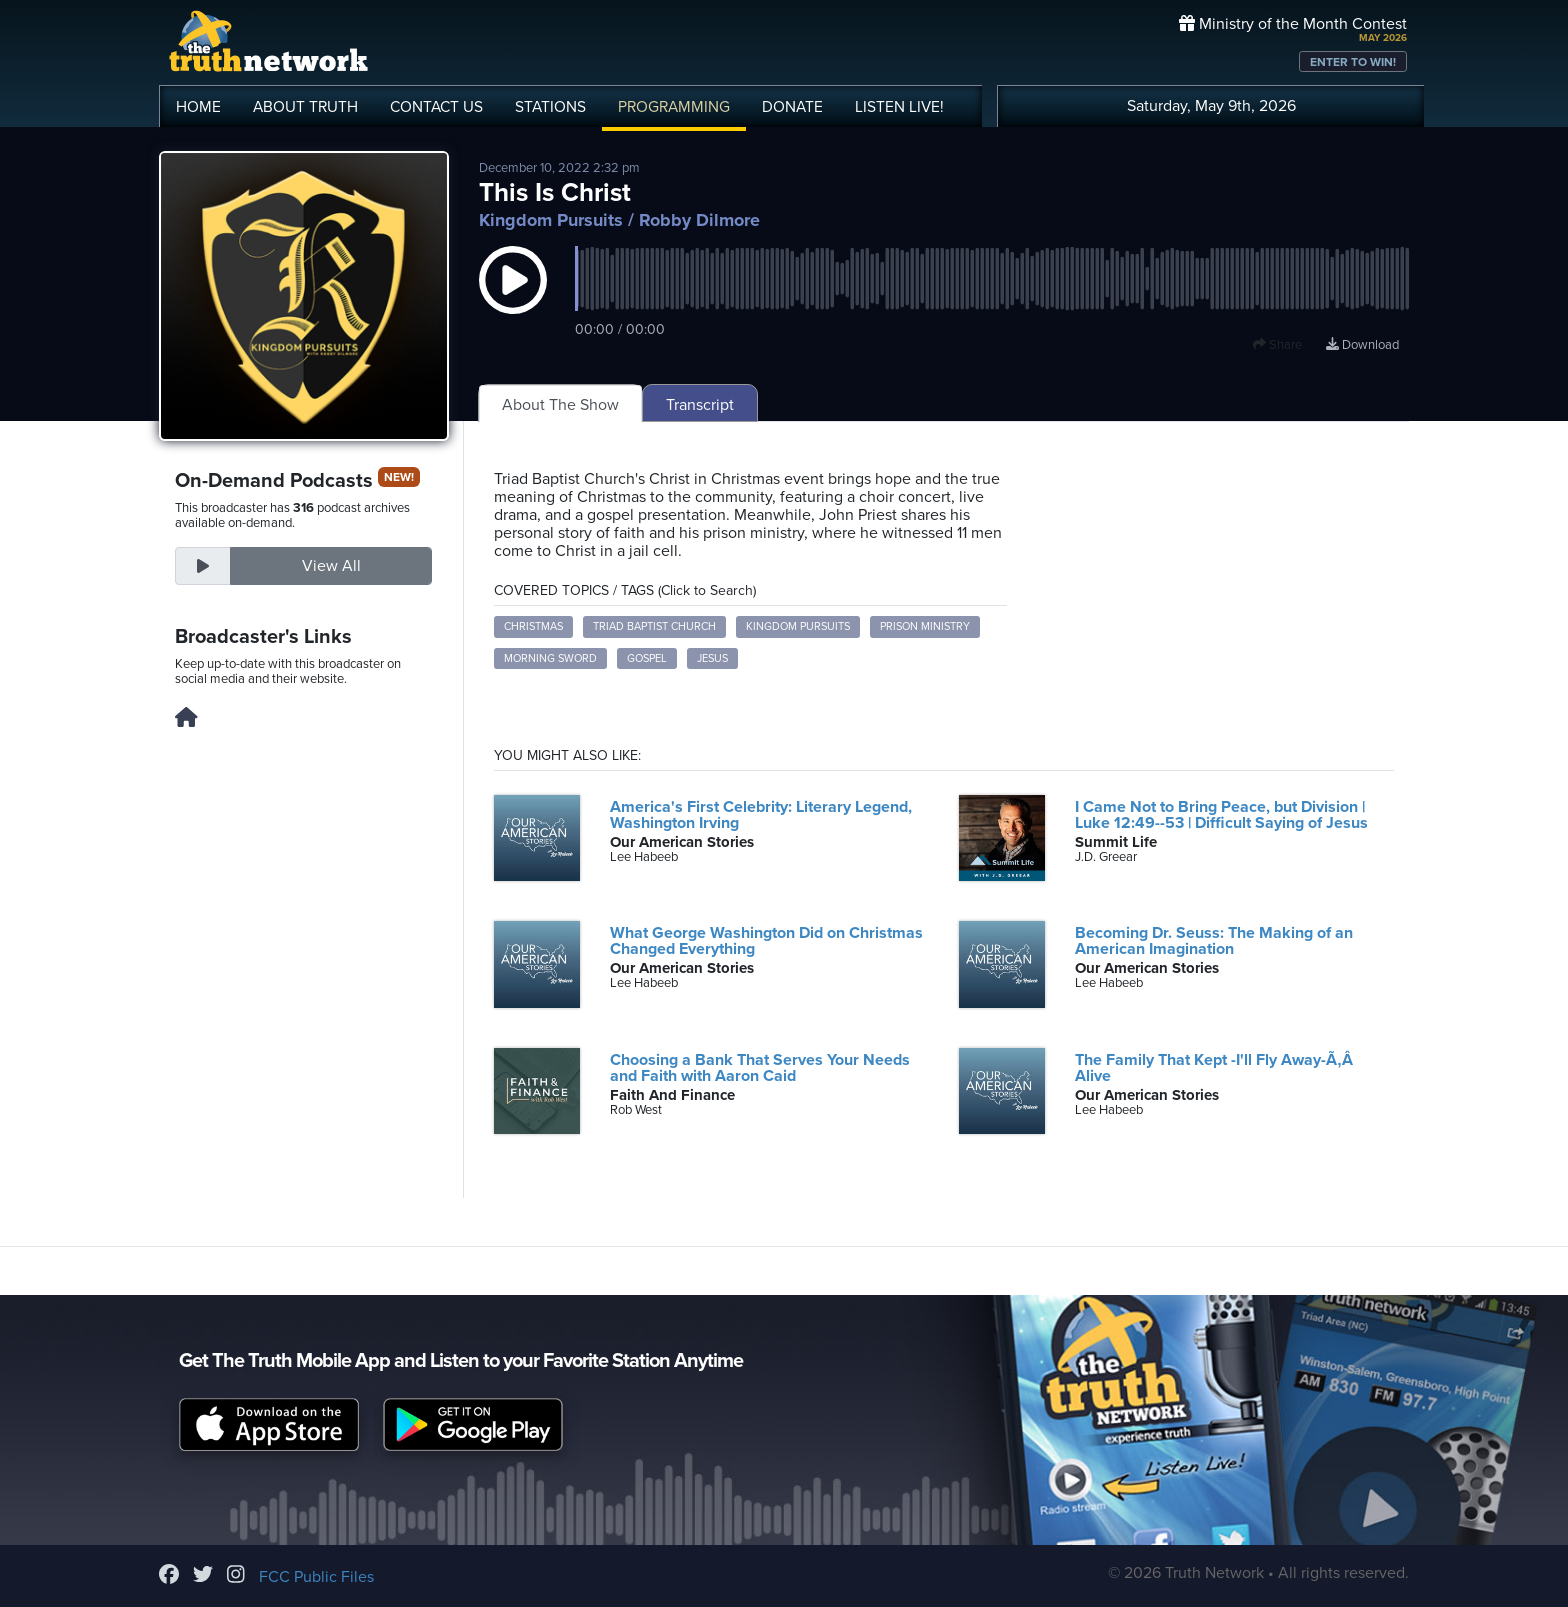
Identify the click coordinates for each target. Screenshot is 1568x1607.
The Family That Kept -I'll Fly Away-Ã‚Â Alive (1218, 1068)
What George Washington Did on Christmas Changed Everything (766, 941)
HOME (198, 107)
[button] (513, 300)
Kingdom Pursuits (551, 220)
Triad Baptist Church (654, 626)
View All (331, 566)
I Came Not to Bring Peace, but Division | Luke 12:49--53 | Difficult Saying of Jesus (1221, 815)
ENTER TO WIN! (1353, 62)
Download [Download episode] (1362, 345)
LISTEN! (899, 107)
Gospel (647, 658)
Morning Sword (550, 658)
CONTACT (436, 107)
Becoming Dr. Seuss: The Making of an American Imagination (1214, 941)
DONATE (792, 107)
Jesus (712, 658)
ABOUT (305, 107)
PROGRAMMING (674, 107)
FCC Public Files (316, 1577)
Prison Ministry (925, 626)
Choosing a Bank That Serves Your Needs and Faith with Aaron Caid (760, 1068)
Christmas (533, 626)
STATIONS (550, 107)
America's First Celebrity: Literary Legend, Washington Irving (761, 815)
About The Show (560, 405)
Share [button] (1277, 345)
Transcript (700, 405)
